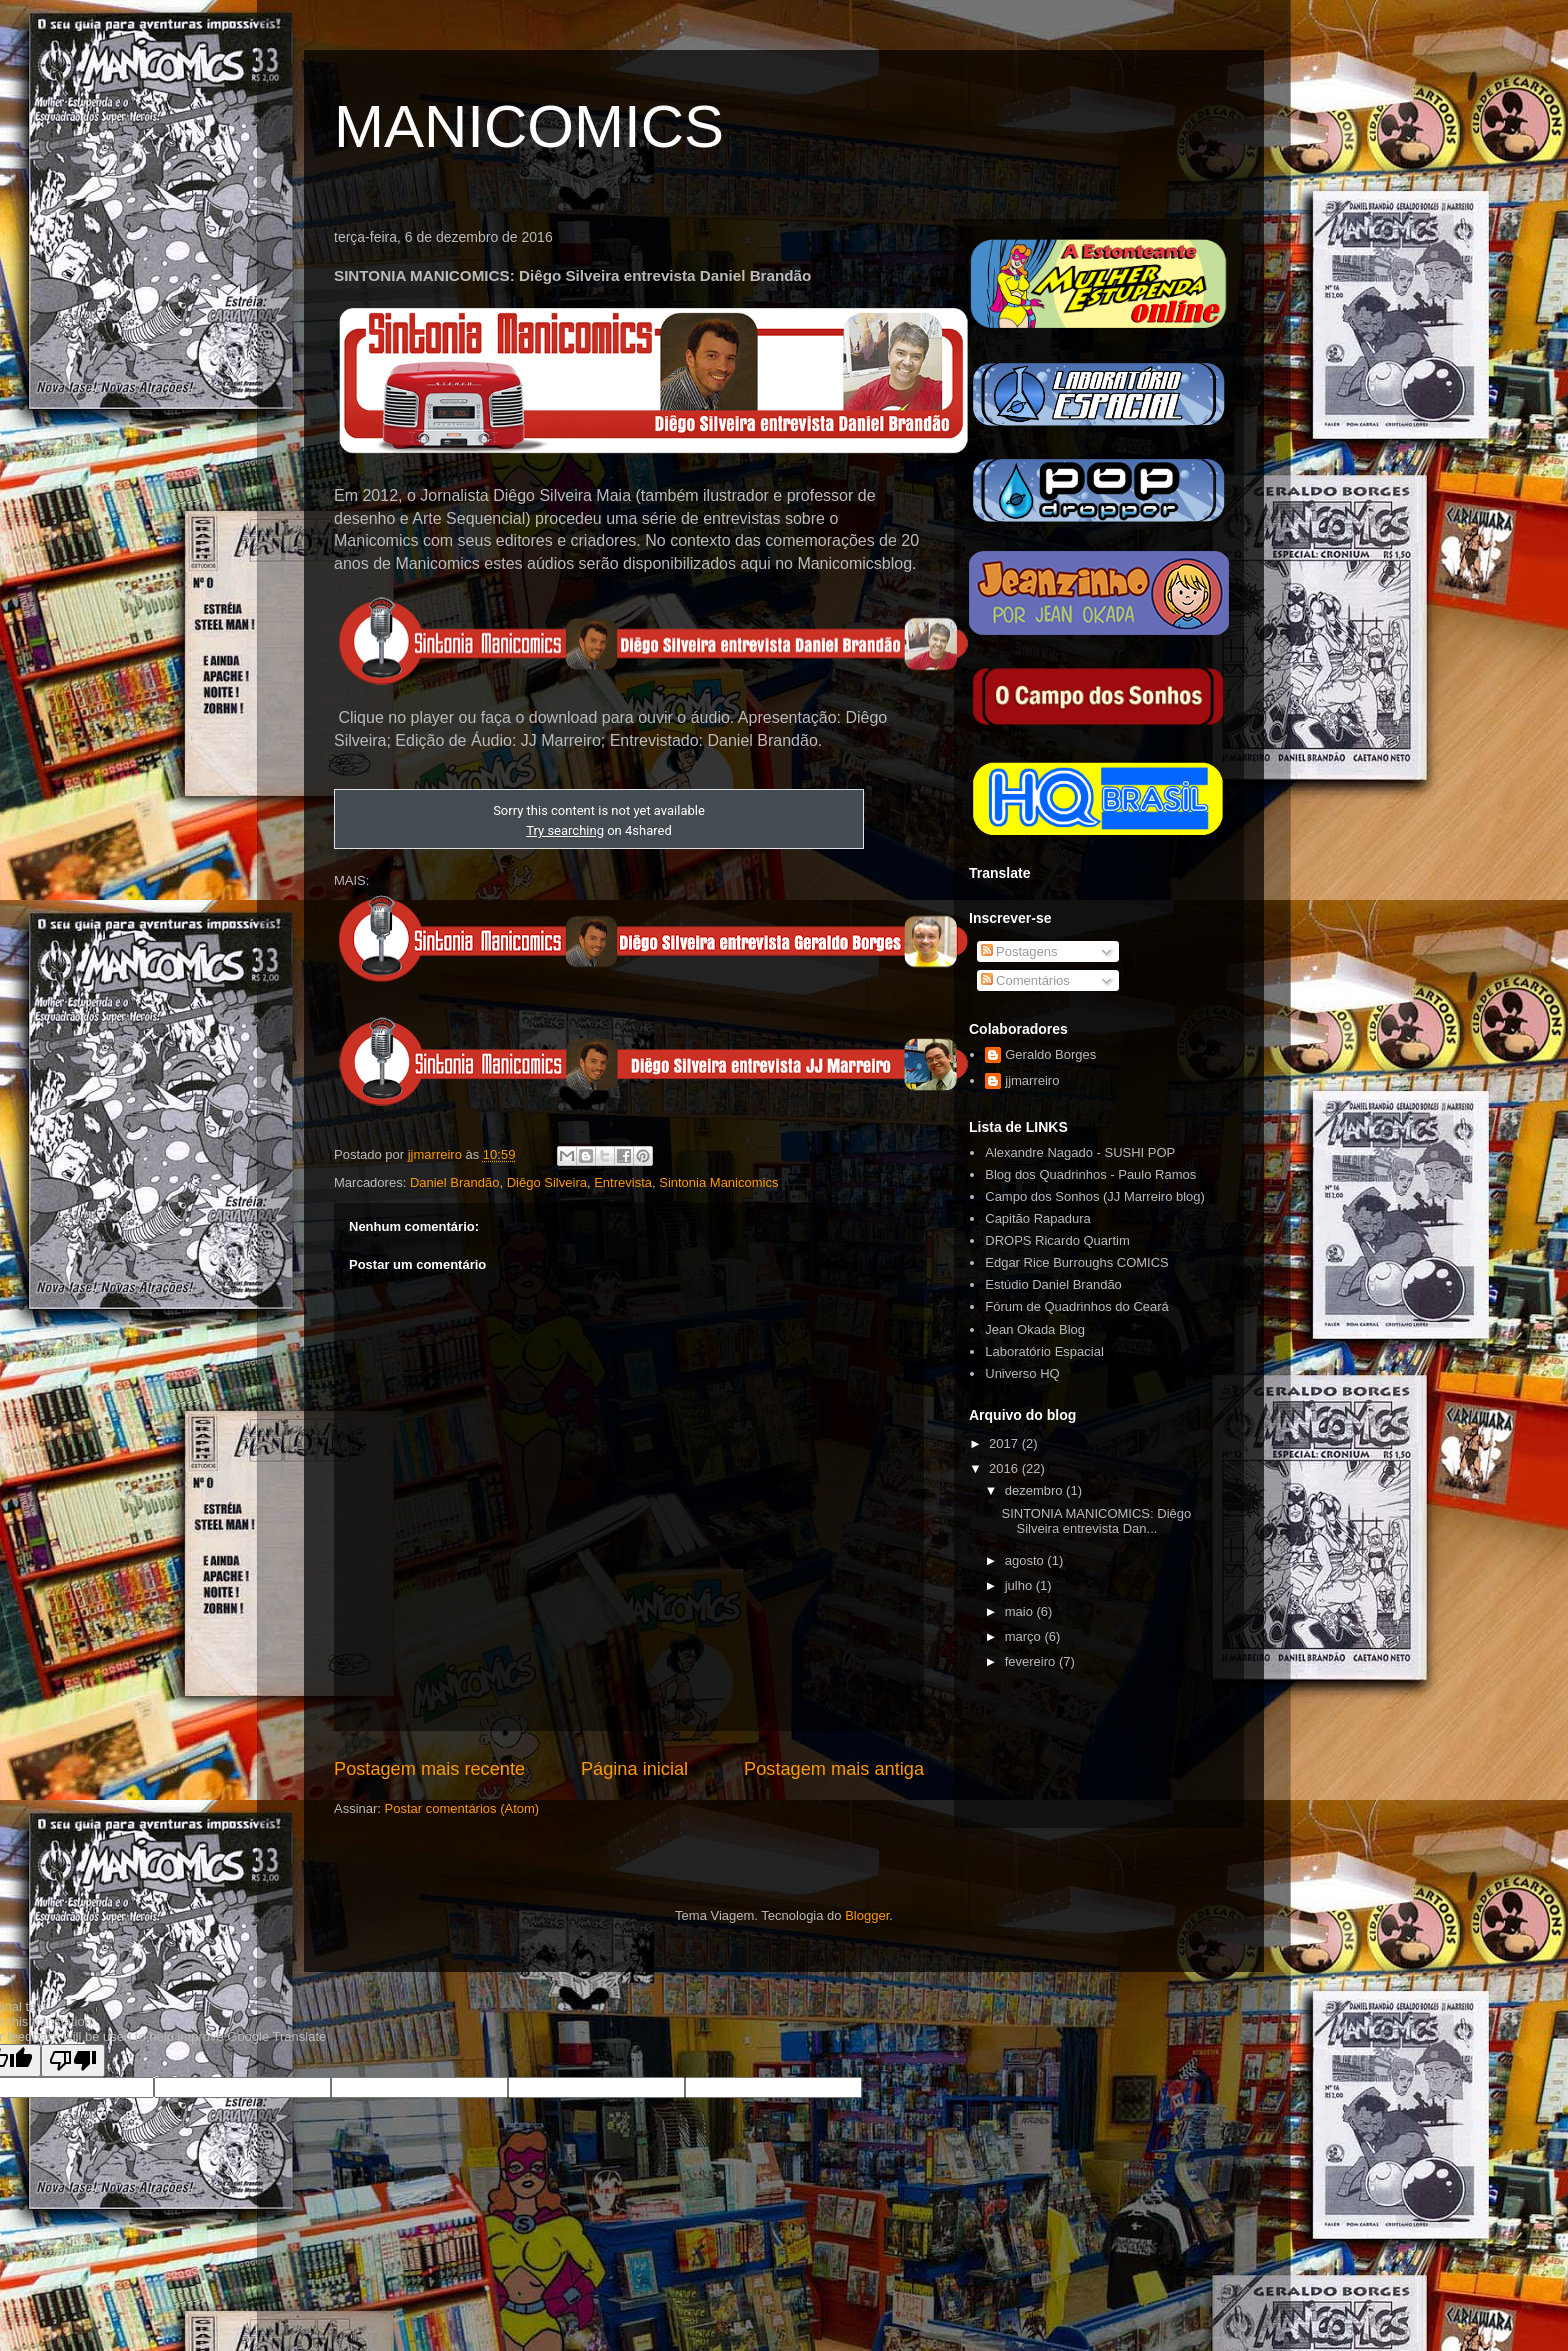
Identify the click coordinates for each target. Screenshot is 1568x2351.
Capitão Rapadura (1038, 1218)
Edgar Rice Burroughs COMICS (1077, 1262)
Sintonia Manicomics (718, 1182)
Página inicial (634, 1769)
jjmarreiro (1032, 1080)
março (1025, 1636)
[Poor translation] (73, 2060)
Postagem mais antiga (834, 1769)
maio (1021, 1611)
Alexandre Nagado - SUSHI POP (1080, 1152)
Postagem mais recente (429, 1769)
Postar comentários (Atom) (462, 1808)
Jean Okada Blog (1035, 1329)
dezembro (1035, 1490)
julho (1020, 1585)
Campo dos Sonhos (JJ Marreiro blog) (1095, 1196)
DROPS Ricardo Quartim (1057, 1240)
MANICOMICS (529, 126)
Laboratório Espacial (1044, 1351)
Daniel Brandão (455, 1182)
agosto (1026, 1560)
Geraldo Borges (1050, 1054)
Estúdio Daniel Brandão (1053, 1284)
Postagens (1019, 951)
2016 (1005, 1468)
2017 (1005, 1443)
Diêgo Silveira (547, 1182)
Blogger (867, 1915)
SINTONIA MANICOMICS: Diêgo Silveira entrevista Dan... (1096, 1521)
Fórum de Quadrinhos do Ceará (1077, 1306)
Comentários (1025, 980)
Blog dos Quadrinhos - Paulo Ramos (1090, 1174)
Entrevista (623, 1182)
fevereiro (1032, 1661)
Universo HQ (1022, 1373)
